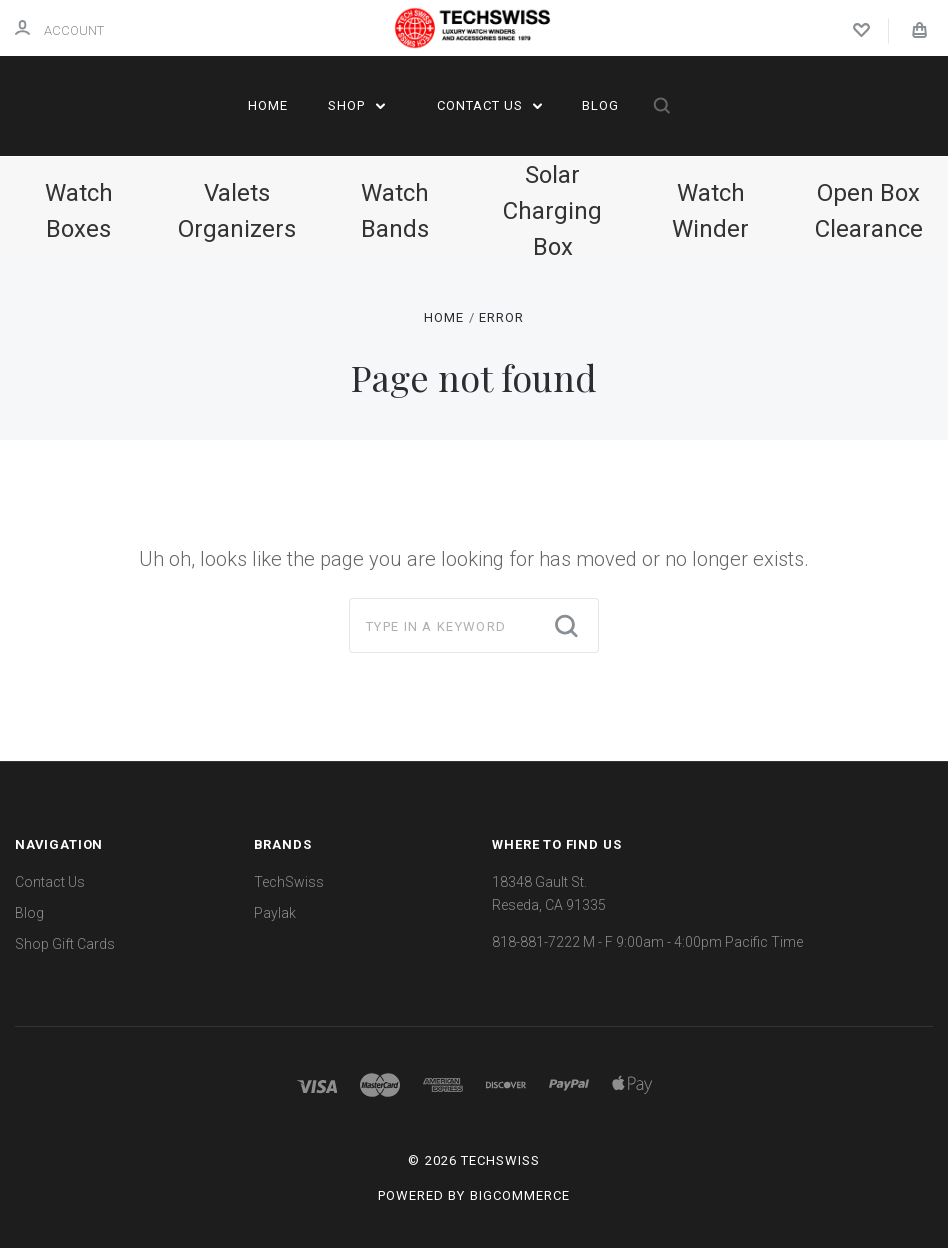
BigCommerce (520, 1195)
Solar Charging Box (552, 211)
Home (268, 105)
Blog (600, 105)
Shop (356, 105)
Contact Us (490, 105)
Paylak (275, 913)
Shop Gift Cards (65, 944)
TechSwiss (289, 882)
